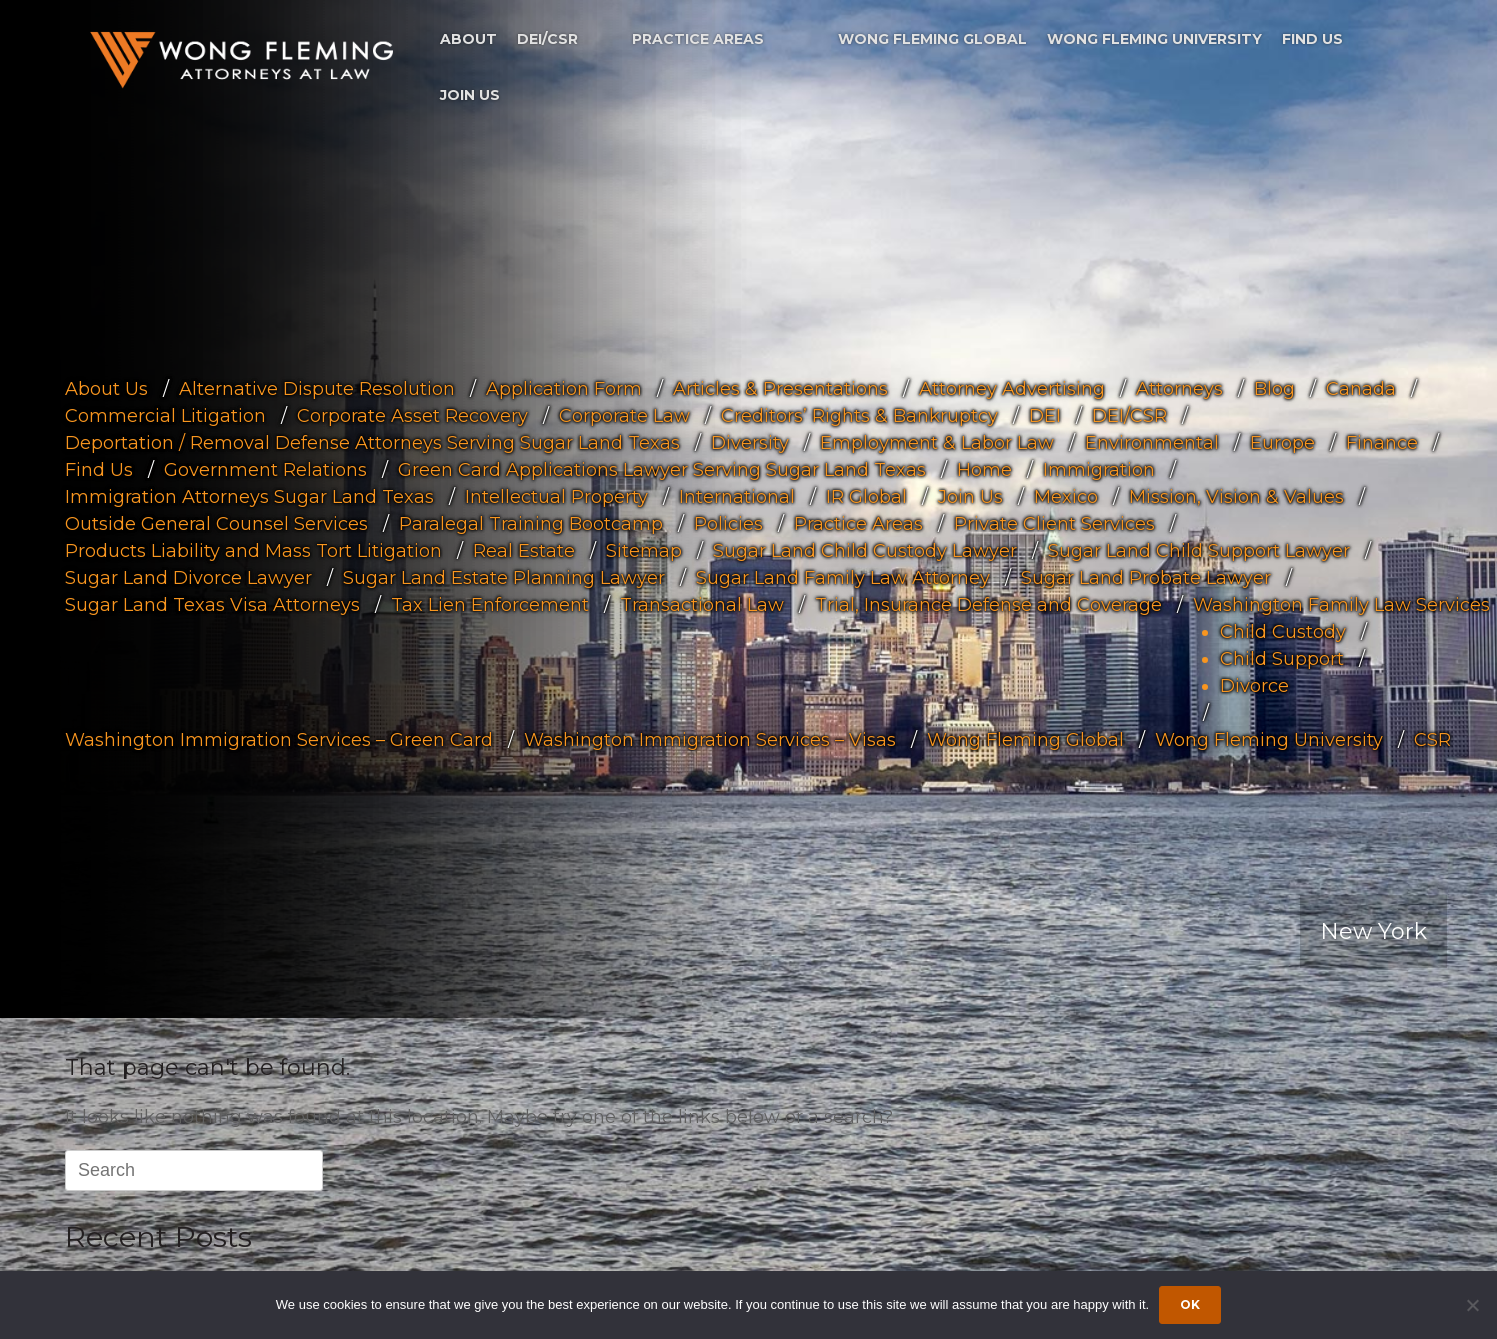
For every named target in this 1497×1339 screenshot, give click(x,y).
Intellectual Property (556, 497)
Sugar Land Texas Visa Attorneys (212, 605)
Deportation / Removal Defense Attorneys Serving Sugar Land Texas (372, 443)
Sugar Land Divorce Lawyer (188, 578)
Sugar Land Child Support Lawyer (1199, 551)
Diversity (750, 443)
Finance (1382, 443)
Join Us (470, 95)
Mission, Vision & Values (1236, 497)
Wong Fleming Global (932, 39)
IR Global (866, 497)
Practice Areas (698, 39)
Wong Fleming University (1154, 39)
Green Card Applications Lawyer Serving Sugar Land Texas (662, 470)
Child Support (1282, 659)
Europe (1282, 443)
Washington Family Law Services (1341, 605)
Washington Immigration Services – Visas (710, 740)
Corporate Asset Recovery (412, 416)
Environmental (1152, 443)
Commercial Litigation (165, 416)
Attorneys (1179, 389)
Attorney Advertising (1012, 389)
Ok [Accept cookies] (1190, 1304)
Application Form (564, 389)
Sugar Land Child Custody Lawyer (865, 551)
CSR (1432, 740)
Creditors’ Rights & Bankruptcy (859, 416)
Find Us (1312, 39)
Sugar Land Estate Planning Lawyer (504, 578)
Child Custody (1283, 632)
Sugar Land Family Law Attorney (843, 578)
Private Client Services (1054, 524)
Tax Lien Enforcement (490, 605)
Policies (728, 524)
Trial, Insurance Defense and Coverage (988, 605)
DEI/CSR (547, 39)
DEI (1045, 416)
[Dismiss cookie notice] (1472, 1305)
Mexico (1066, 497)
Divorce (1254, 686)
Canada (1361, 389)
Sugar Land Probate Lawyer (1146, 578)
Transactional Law (702, 605)
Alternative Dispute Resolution (317, 389)
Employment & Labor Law (937, 443)
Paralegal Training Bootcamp (531, 524)
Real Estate (524, 551)
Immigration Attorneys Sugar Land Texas (249, 497)
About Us (106, 389)
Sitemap (644, 551)
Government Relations (265, 470)
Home (984, 470)
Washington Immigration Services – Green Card (279, 740)
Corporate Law (624, 416)
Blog (1274, 389)
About (468, 39)
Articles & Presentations (780, 389)
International (737, 497)
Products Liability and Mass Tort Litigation (253, 551)
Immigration (1099, 470)
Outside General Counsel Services (216, 524)
